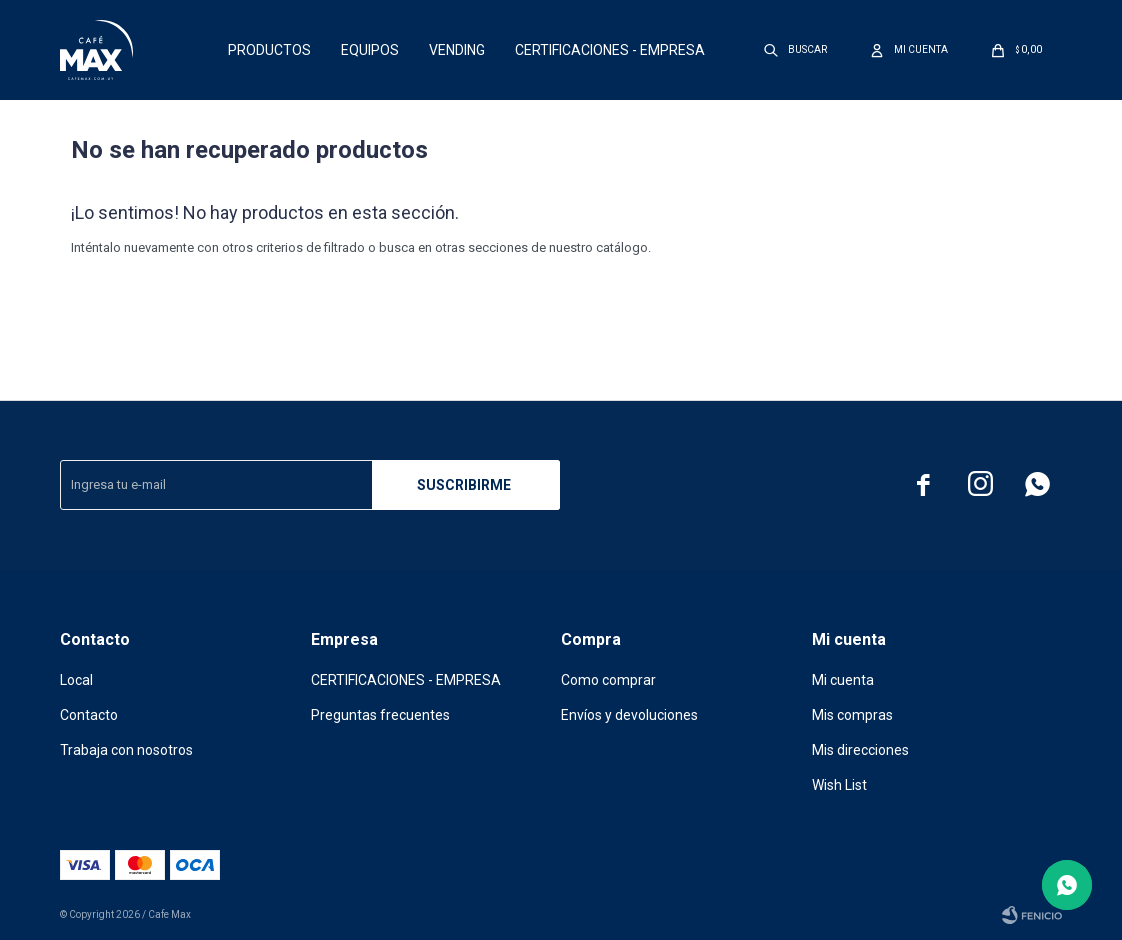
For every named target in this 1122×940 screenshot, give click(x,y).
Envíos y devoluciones (629, 715)
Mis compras (852, 715)
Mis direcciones (860, 750)
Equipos (370, 50)
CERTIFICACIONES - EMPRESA (610, 50)
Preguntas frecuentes (380, 715)
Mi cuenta (843, 680)
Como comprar (608, 680)
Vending (457, 50)
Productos (269, 50)
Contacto (89, 715)
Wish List (839, 785)
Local (76, 680)
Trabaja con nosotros (126, 750)
